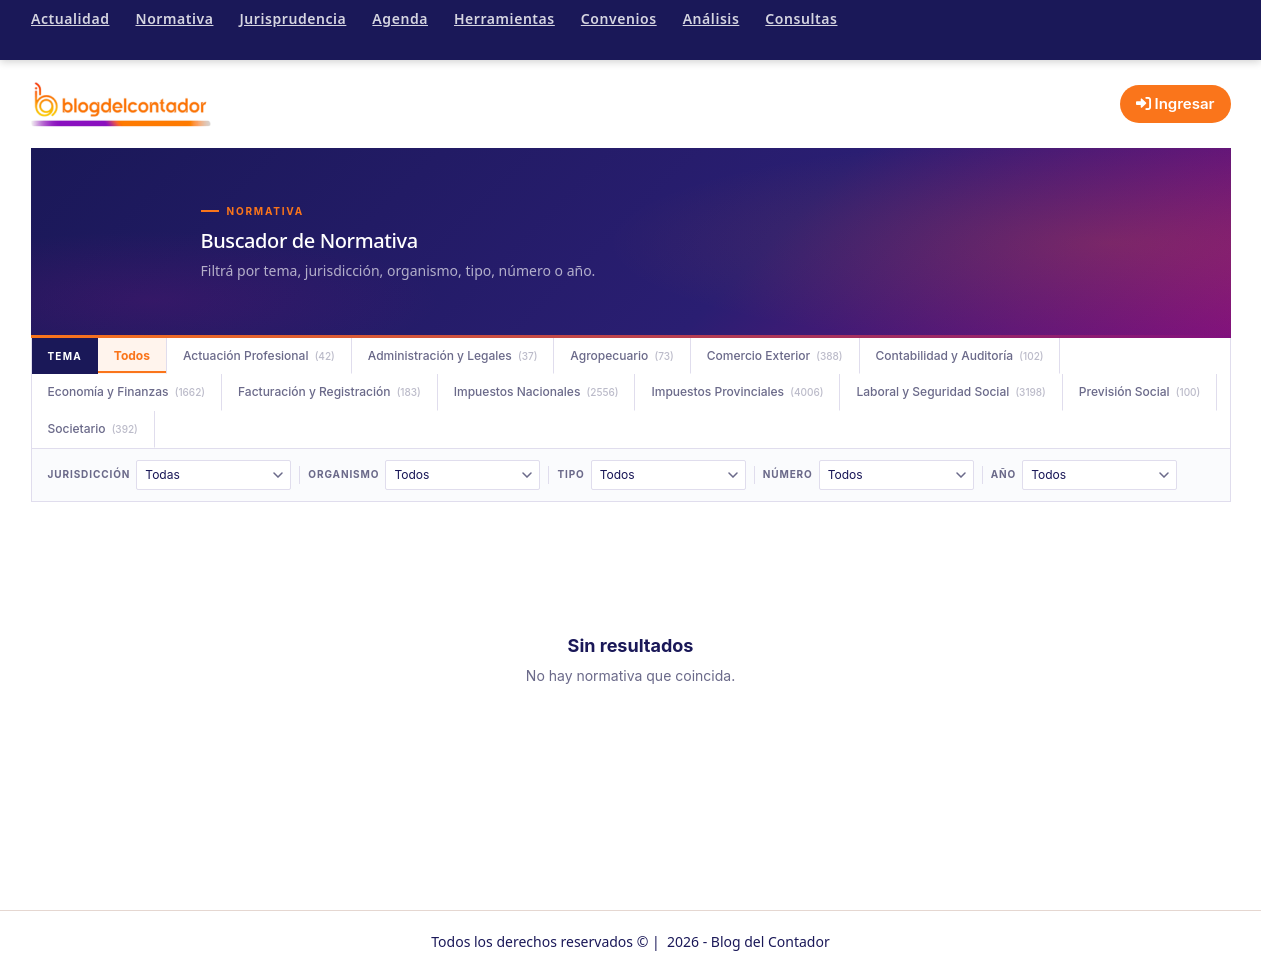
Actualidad (70, 18)
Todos (132, 355)
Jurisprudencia (292, 18)
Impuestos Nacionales (536, 391)
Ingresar (1175, 103)
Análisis (711, 18)
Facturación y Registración (329, 391)
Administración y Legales (453, 355)
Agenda (400, 18)
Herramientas (504, 18)
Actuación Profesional (259, 355)
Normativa (174, 18)
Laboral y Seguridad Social (950, 391)
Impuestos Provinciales (737, 391)
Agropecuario (621, 355)
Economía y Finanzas (127, 391)
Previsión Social (1139, 391)
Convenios (619, 18)
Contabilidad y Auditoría (960, 355)
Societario (93, 428)
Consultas (801, 18)
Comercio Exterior (775, 355)
